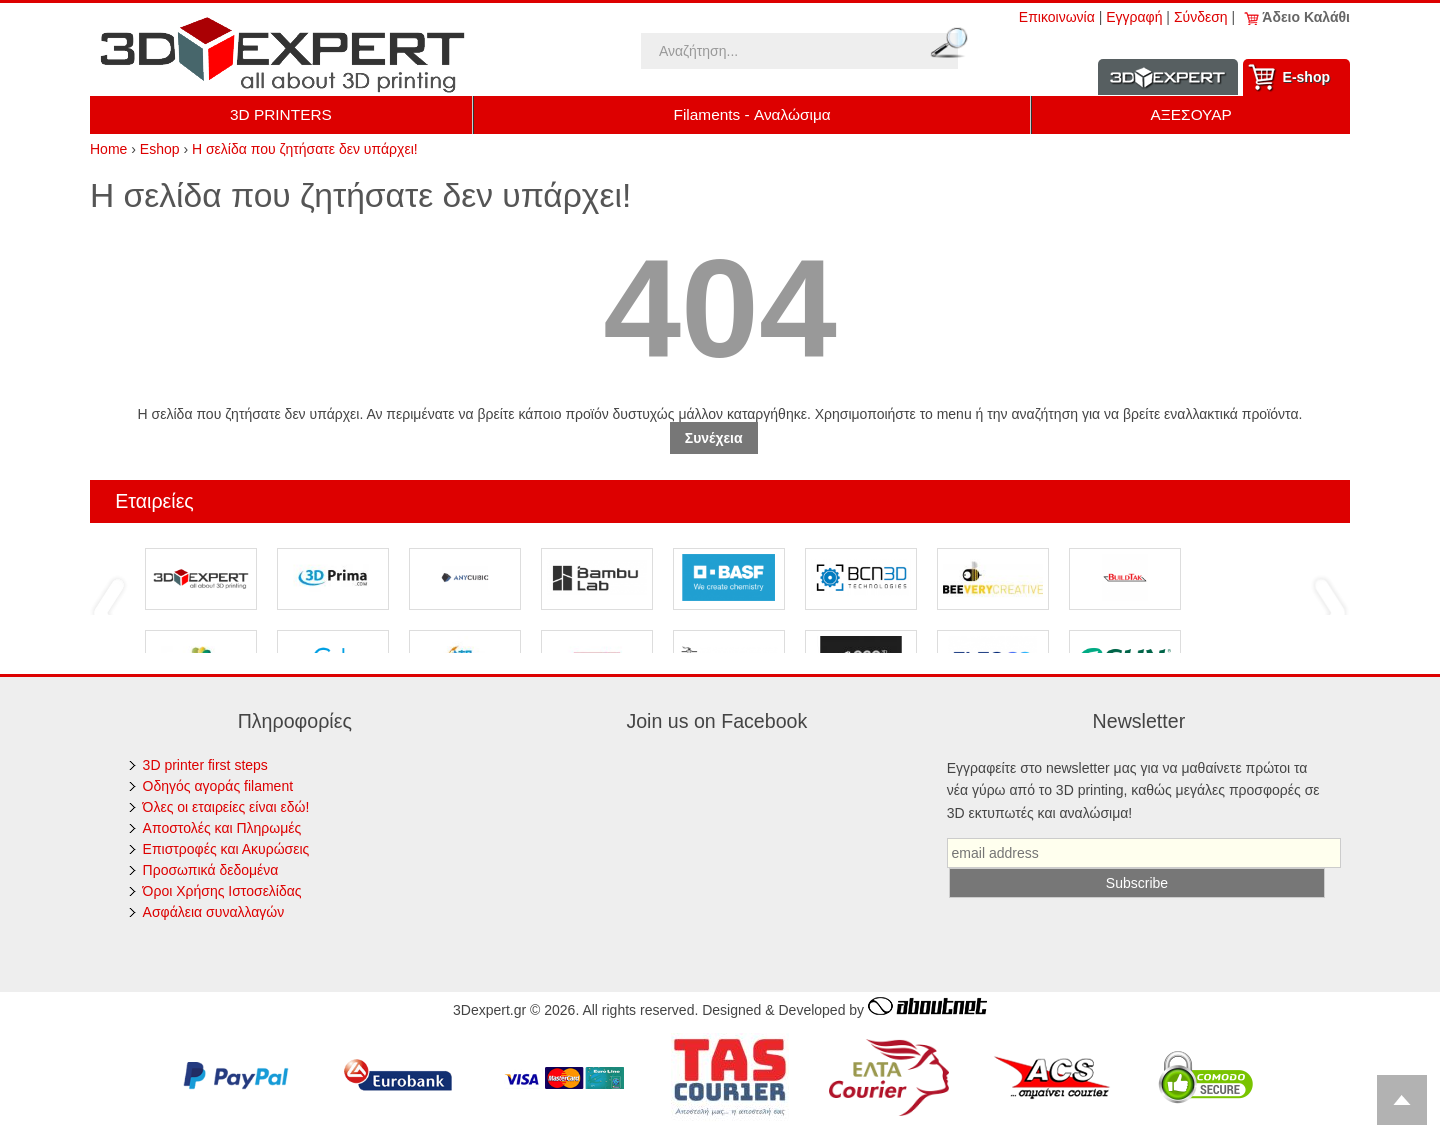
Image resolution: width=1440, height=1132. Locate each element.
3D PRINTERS (281, 114)
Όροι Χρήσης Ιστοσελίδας (222, 891)
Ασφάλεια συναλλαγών (214, 912)
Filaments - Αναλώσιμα (752, 114)
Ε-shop (1306, 77)
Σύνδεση (1201, 17)
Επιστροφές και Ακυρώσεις (226, 849)
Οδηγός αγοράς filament (218, 786)
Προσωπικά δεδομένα (211, 870)
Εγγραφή (1134, 17)
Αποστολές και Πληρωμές (222, 828)
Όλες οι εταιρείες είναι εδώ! (226, 807)
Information (1168, 77)
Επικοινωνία (1057, 17)
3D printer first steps (205, 765)
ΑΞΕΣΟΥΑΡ (1191, 114)
